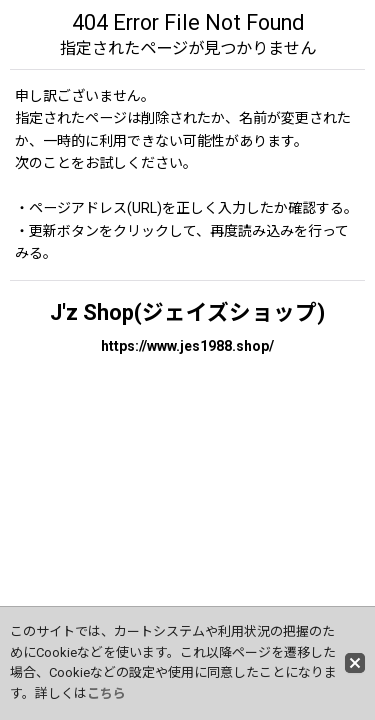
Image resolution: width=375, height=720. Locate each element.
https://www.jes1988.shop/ (187, 346)
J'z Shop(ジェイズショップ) (187, 312)
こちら (106, 693)
